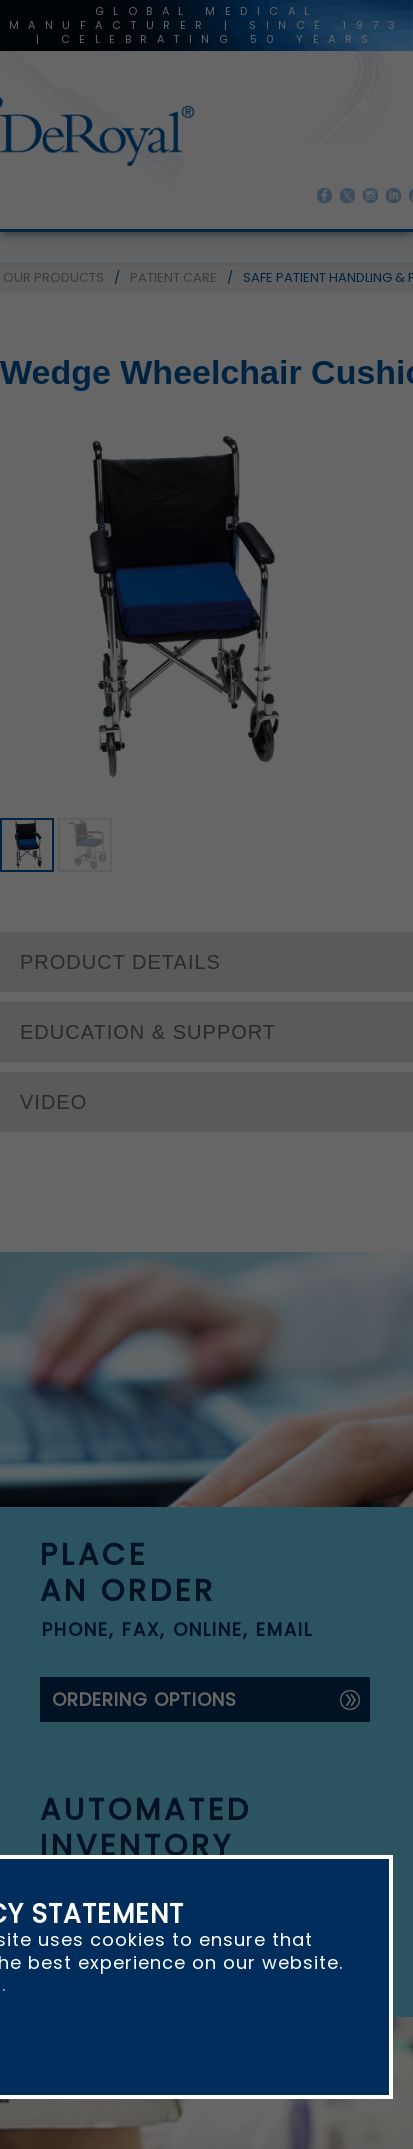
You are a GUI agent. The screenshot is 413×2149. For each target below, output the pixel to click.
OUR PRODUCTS (53, 277)
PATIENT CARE (173, 277)
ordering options (144, 1699)
